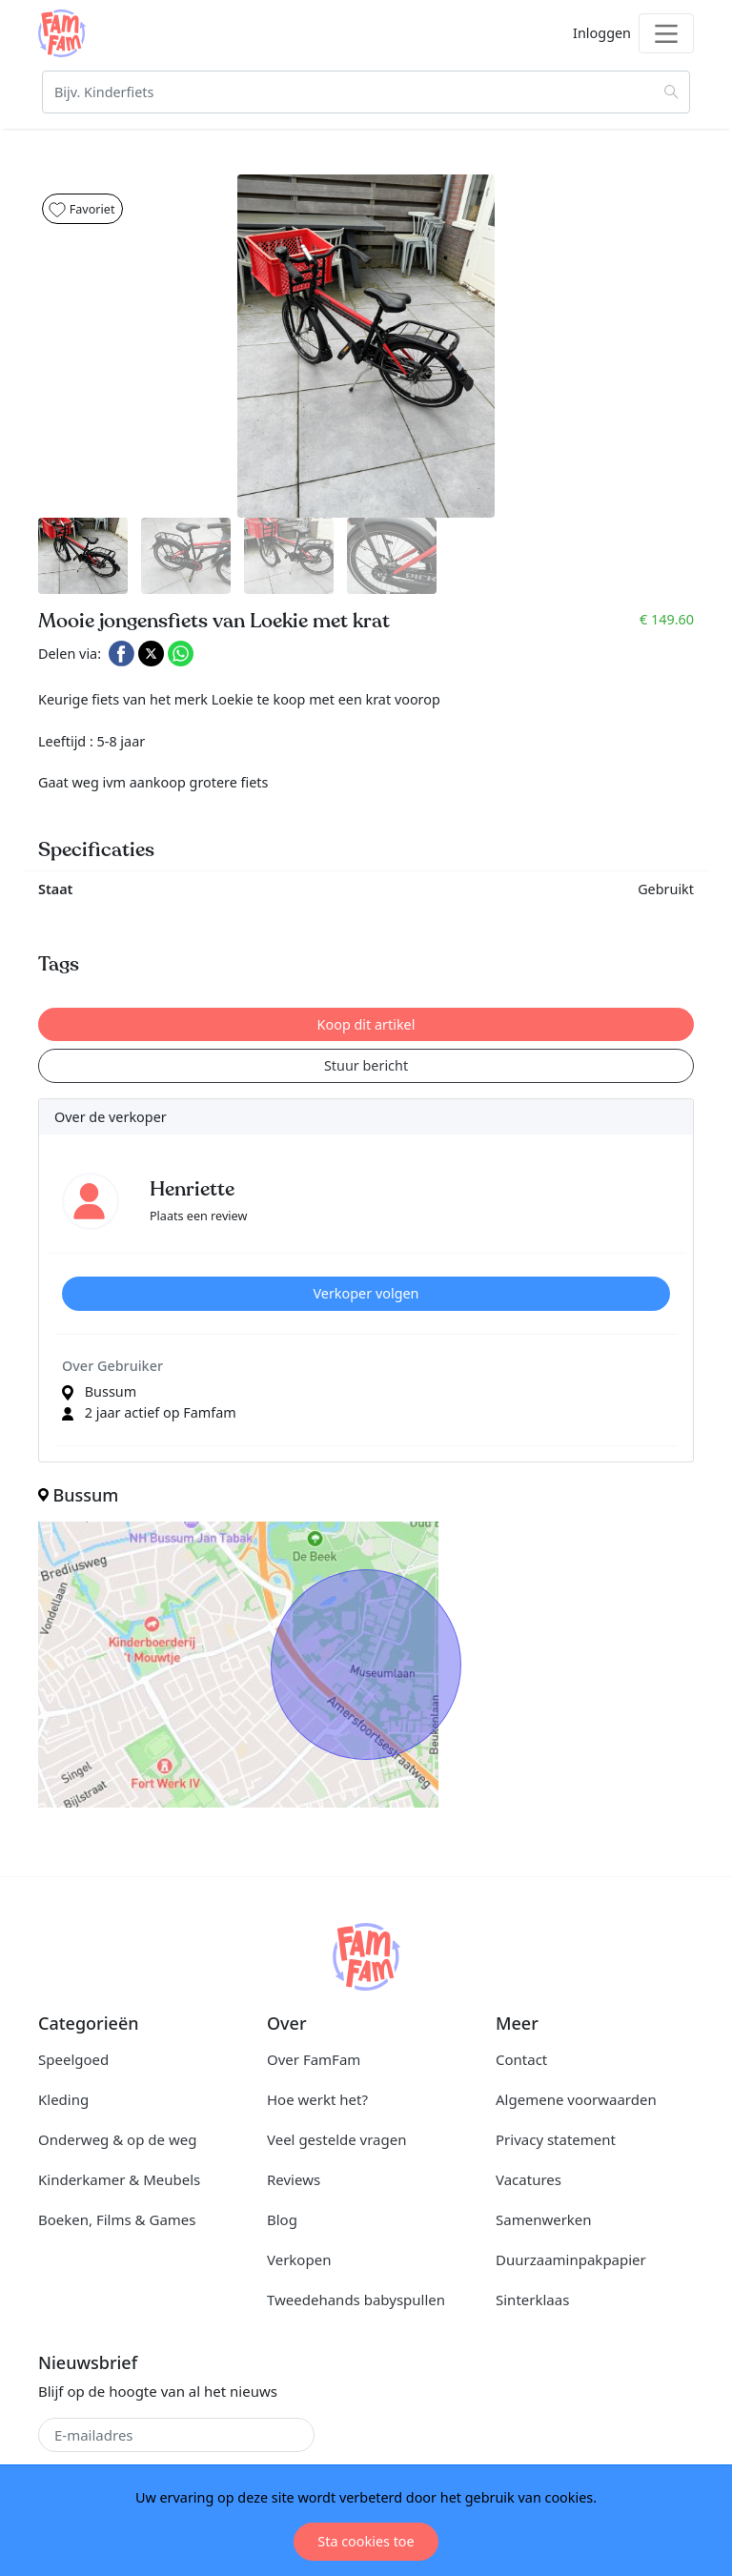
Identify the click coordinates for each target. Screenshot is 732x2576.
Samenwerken (544, 2219)
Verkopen (299, 2259)
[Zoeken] (366, 92)
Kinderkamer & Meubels (119, 2179)
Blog (282, 2219)
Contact (521, 2059)
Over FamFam (313, 2059)
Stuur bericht (366, 1065)
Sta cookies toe (365, 2541)
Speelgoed (73, 2059)
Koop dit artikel (366, 1024)
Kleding (63, 2099)
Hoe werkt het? (317, 2099)
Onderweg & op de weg (117, 2139)
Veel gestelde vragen (336, 2139)
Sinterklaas (532, 2299)
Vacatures (528, 2179)
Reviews (293, 2179)
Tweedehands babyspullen (356, 2299)
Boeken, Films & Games (116, 2219)
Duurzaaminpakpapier (571, 2259)
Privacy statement (556, 2139)
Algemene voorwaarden (576, 2099)
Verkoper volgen (365, 1293)
